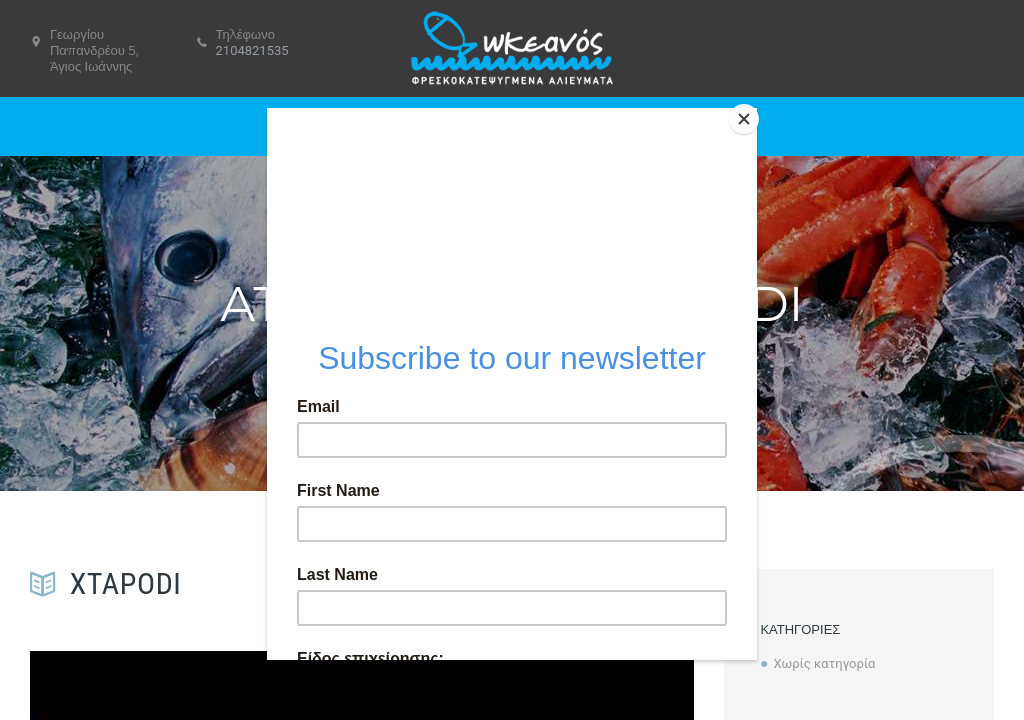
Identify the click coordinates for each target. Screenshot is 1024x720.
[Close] (752, 113)
